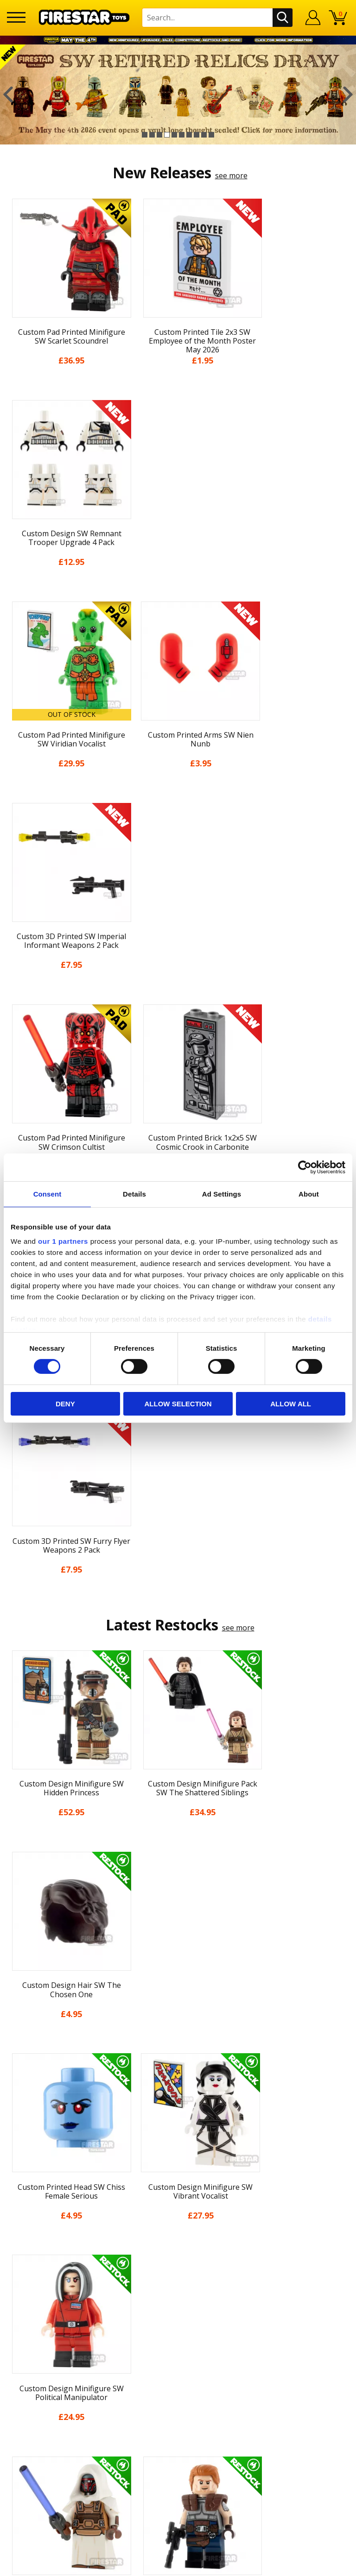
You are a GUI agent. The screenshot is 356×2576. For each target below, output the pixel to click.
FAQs (178, 2258)
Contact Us (178, 2227)
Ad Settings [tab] (221, 1193)
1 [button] (144, 135)
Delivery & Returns (178, 2123)
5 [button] (174, 135)
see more (231, 175)
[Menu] (16, 17)
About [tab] (309, 1193)
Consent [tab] (47, 1193)
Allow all (290, 1404)
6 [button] (181, 135)
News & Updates (178, 2089)
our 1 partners (63, 1241)
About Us (178, 2072)
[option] (178, 94)
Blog (178, 2106)
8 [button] (196, 135)
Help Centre (178, 2243)
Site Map (178, 2208)
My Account (178, 2055)
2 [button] (152, 135)
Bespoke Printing (178, 2288)
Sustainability (178, 2192)
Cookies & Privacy (178, 2157)
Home (178, 2038)
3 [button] (159, 135)
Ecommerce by (178, 2565)
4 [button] (167, 135)
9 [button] (204, 135)
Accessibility (178, 2174)
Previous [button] (8, 94)
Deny (65, 1404)
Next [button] (348, 94)
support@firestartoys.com (178, 2273)
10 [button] (211, 135)
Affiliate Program (178, 2318)
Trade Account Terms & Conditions (178, 2303)
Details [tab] (134, 1193)
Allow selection (177, 1404)
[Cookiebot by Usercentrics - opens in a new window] (304, 1167)
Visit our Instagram (178, 2369)
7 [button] (189, 135)
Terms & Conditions (178, 2140)
